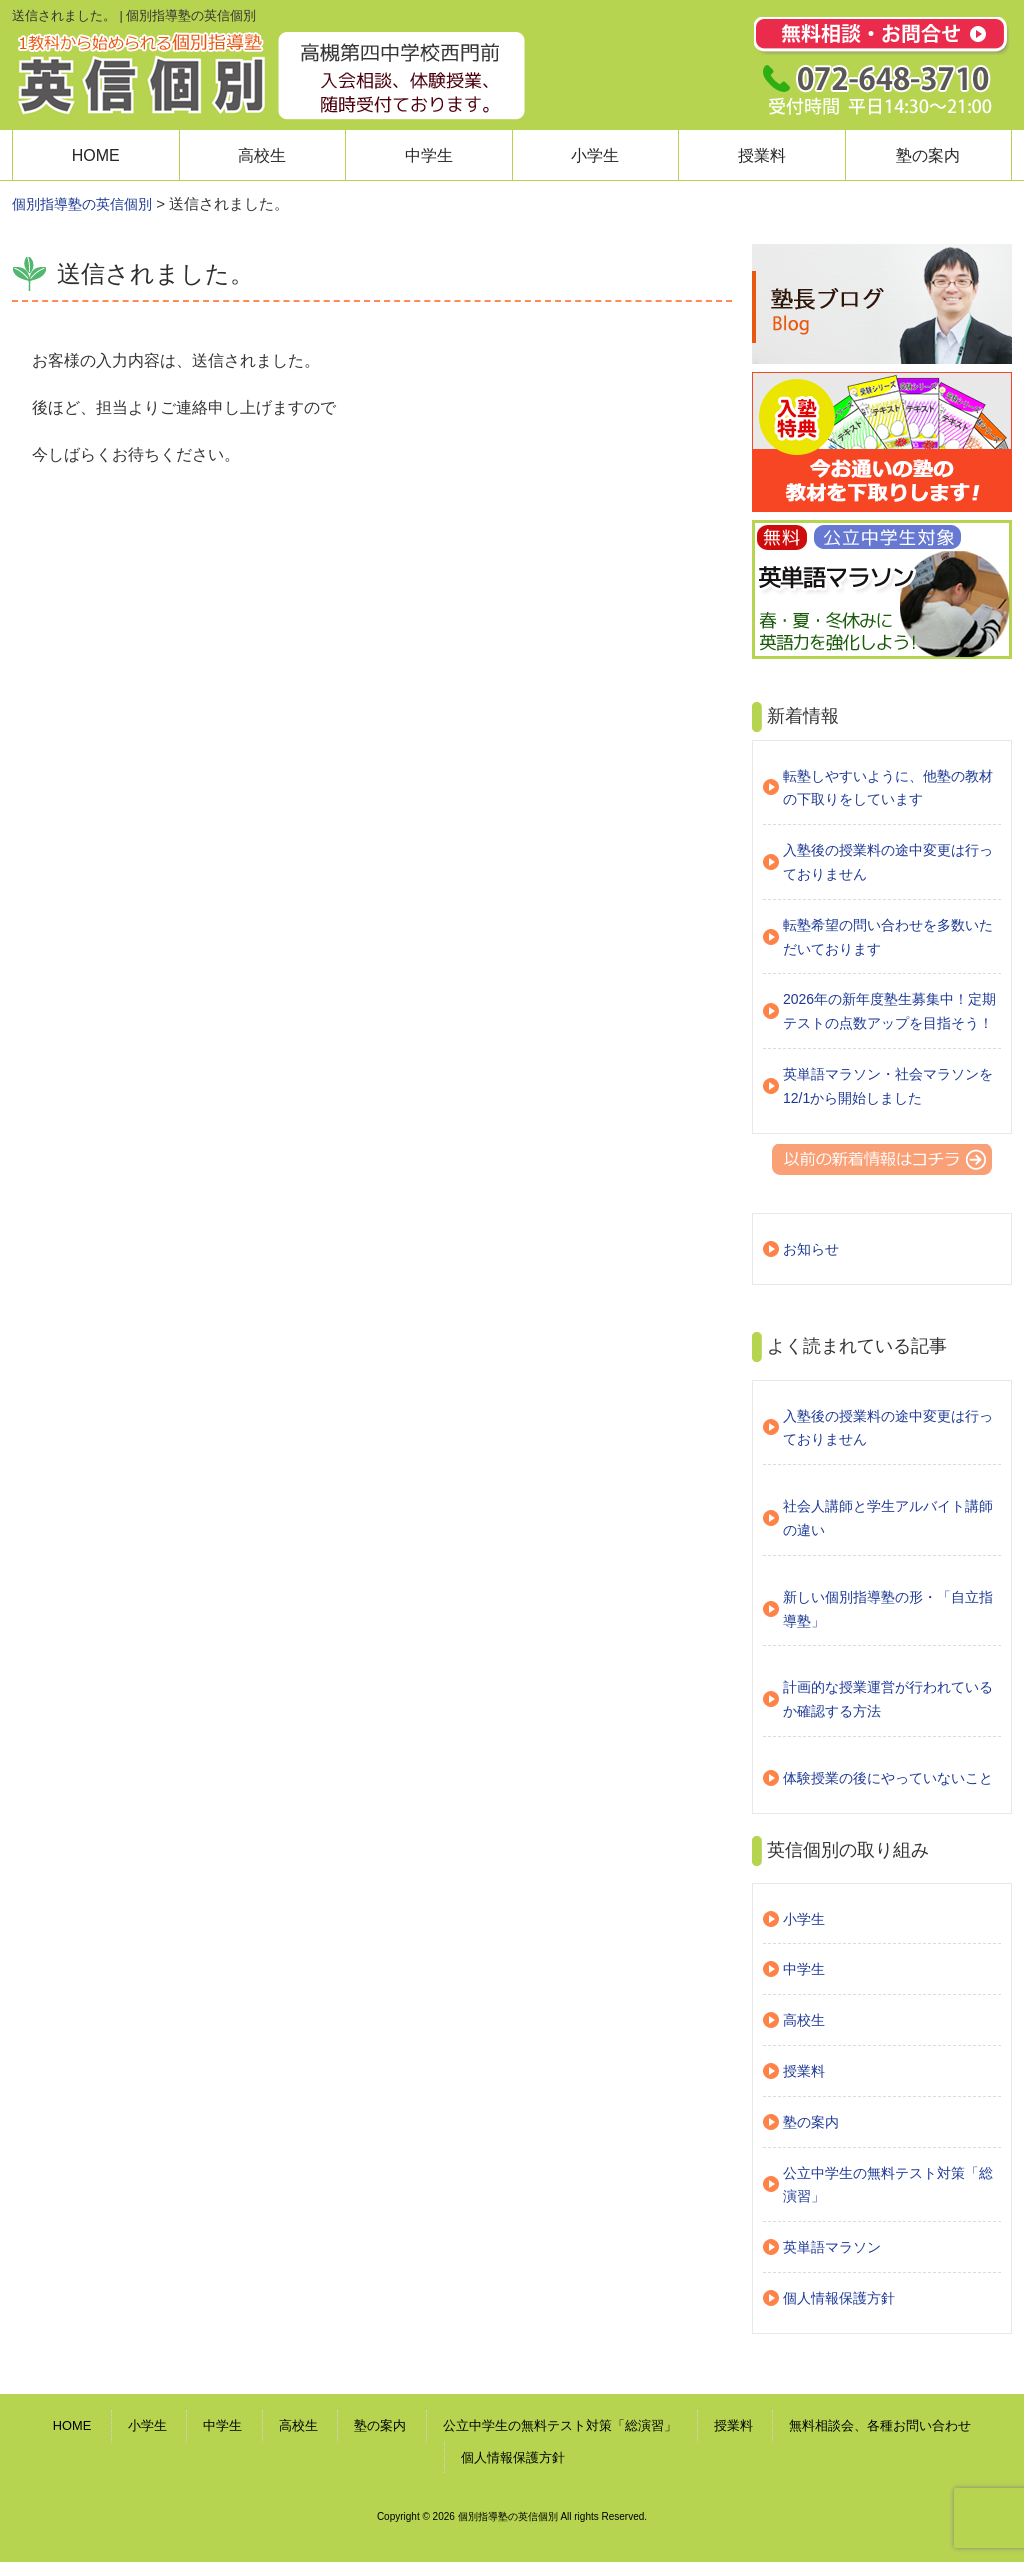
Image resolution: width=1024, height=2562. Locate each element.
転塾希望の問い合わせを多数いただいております (888, 937)
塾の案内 (928, 155)
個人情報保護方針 (839, 2298)
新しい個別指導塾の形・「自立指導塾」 (888, 1609)
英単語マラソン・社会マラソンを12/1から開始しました (888, 1086)
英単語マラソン (832, 2247)
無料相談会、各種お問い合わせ (880, 2425)
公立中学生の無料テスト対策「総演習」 (888, 2185)
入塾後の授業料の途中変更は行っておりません (888, 862)
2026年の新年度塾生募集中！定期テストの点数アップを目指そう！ (889, 1011)
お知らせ (811, 1249)
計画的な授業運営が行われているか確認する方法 (888, 1699)
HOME (96, 155)
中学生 (429, 155)
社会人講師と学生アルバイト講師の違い (888, 1518)
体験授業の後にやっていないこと (888, 1778)
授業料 (762, 155)
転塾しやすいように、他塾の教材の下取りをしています (888, 788)
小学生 (595, 155)
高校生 (262, 155)
